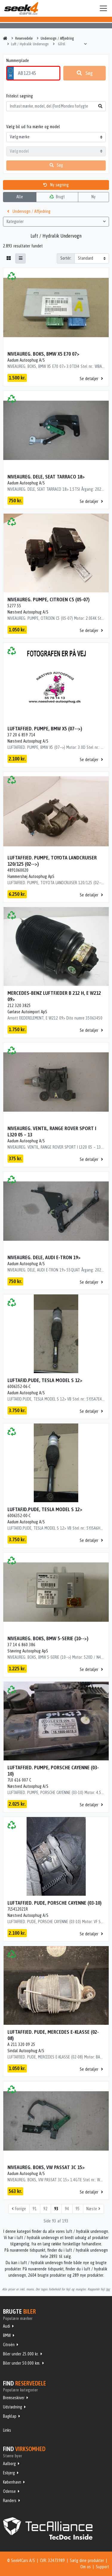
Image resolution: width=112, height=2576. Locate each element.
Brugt (57, 196)
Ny (93, 196)
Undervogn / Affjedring (28, 211)
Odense (9, 2491)
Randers (9, 2500)
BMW (7, 2335)
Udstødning (12, 2407)
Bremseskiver (13, 2397)
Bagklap (9, 2416)
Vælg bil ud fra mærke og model (33, 126)
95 (78, 2208)
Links (7, 2430)
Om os (85, 2566)
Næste (93, 2208)
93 (56, 2208)
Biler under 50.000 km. (21, 2363)
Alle (19, 196)
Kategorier (56, 221)
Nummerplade (17, 60)
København (12, 2482)
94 (67, 2208)
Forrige (19, 2208)
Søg (84, 73)
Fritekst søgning (19, 96)
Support (102, 2566)
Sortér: (65, 258)
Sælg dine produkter (87, 2560)
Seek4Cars (21, 8)
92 (45, 2208)
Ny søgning (56, 184)
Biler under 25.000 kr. (21, 2354)
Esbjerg (9, 2472)
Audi (6, 2326)
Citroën (9, 2344)
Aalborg (9, 2463)
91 (35, 2208)
